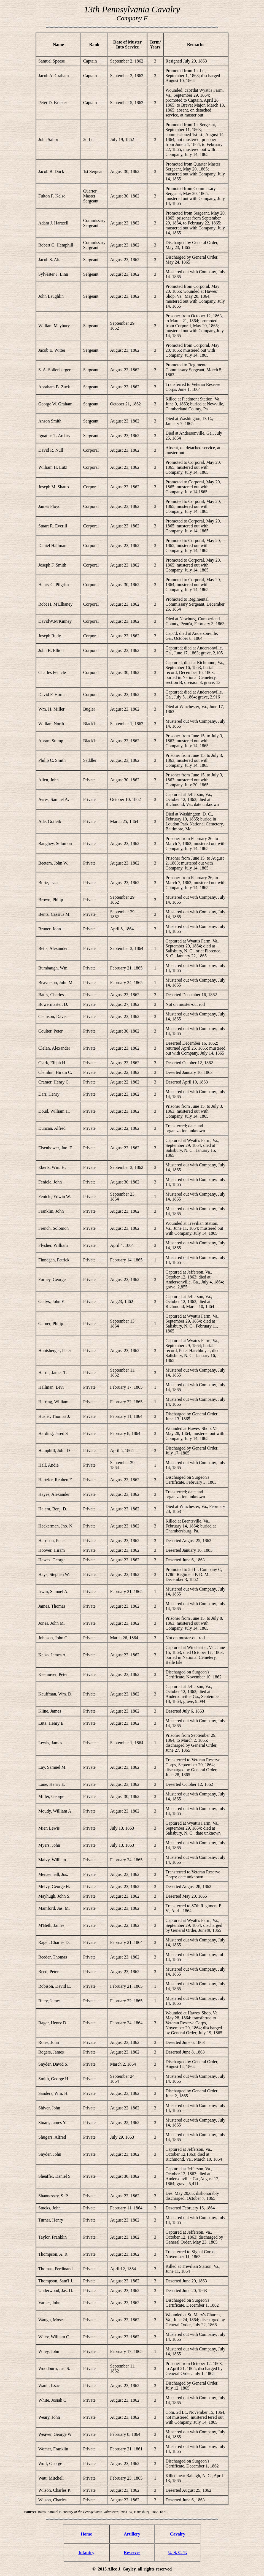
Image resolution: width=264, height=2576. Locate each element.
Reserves (132, 2552)
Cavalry (177, 2534)
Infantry (86, 2552)
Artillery (132, 2534)
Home (86, 2534)
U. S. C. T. (177, 2552)
